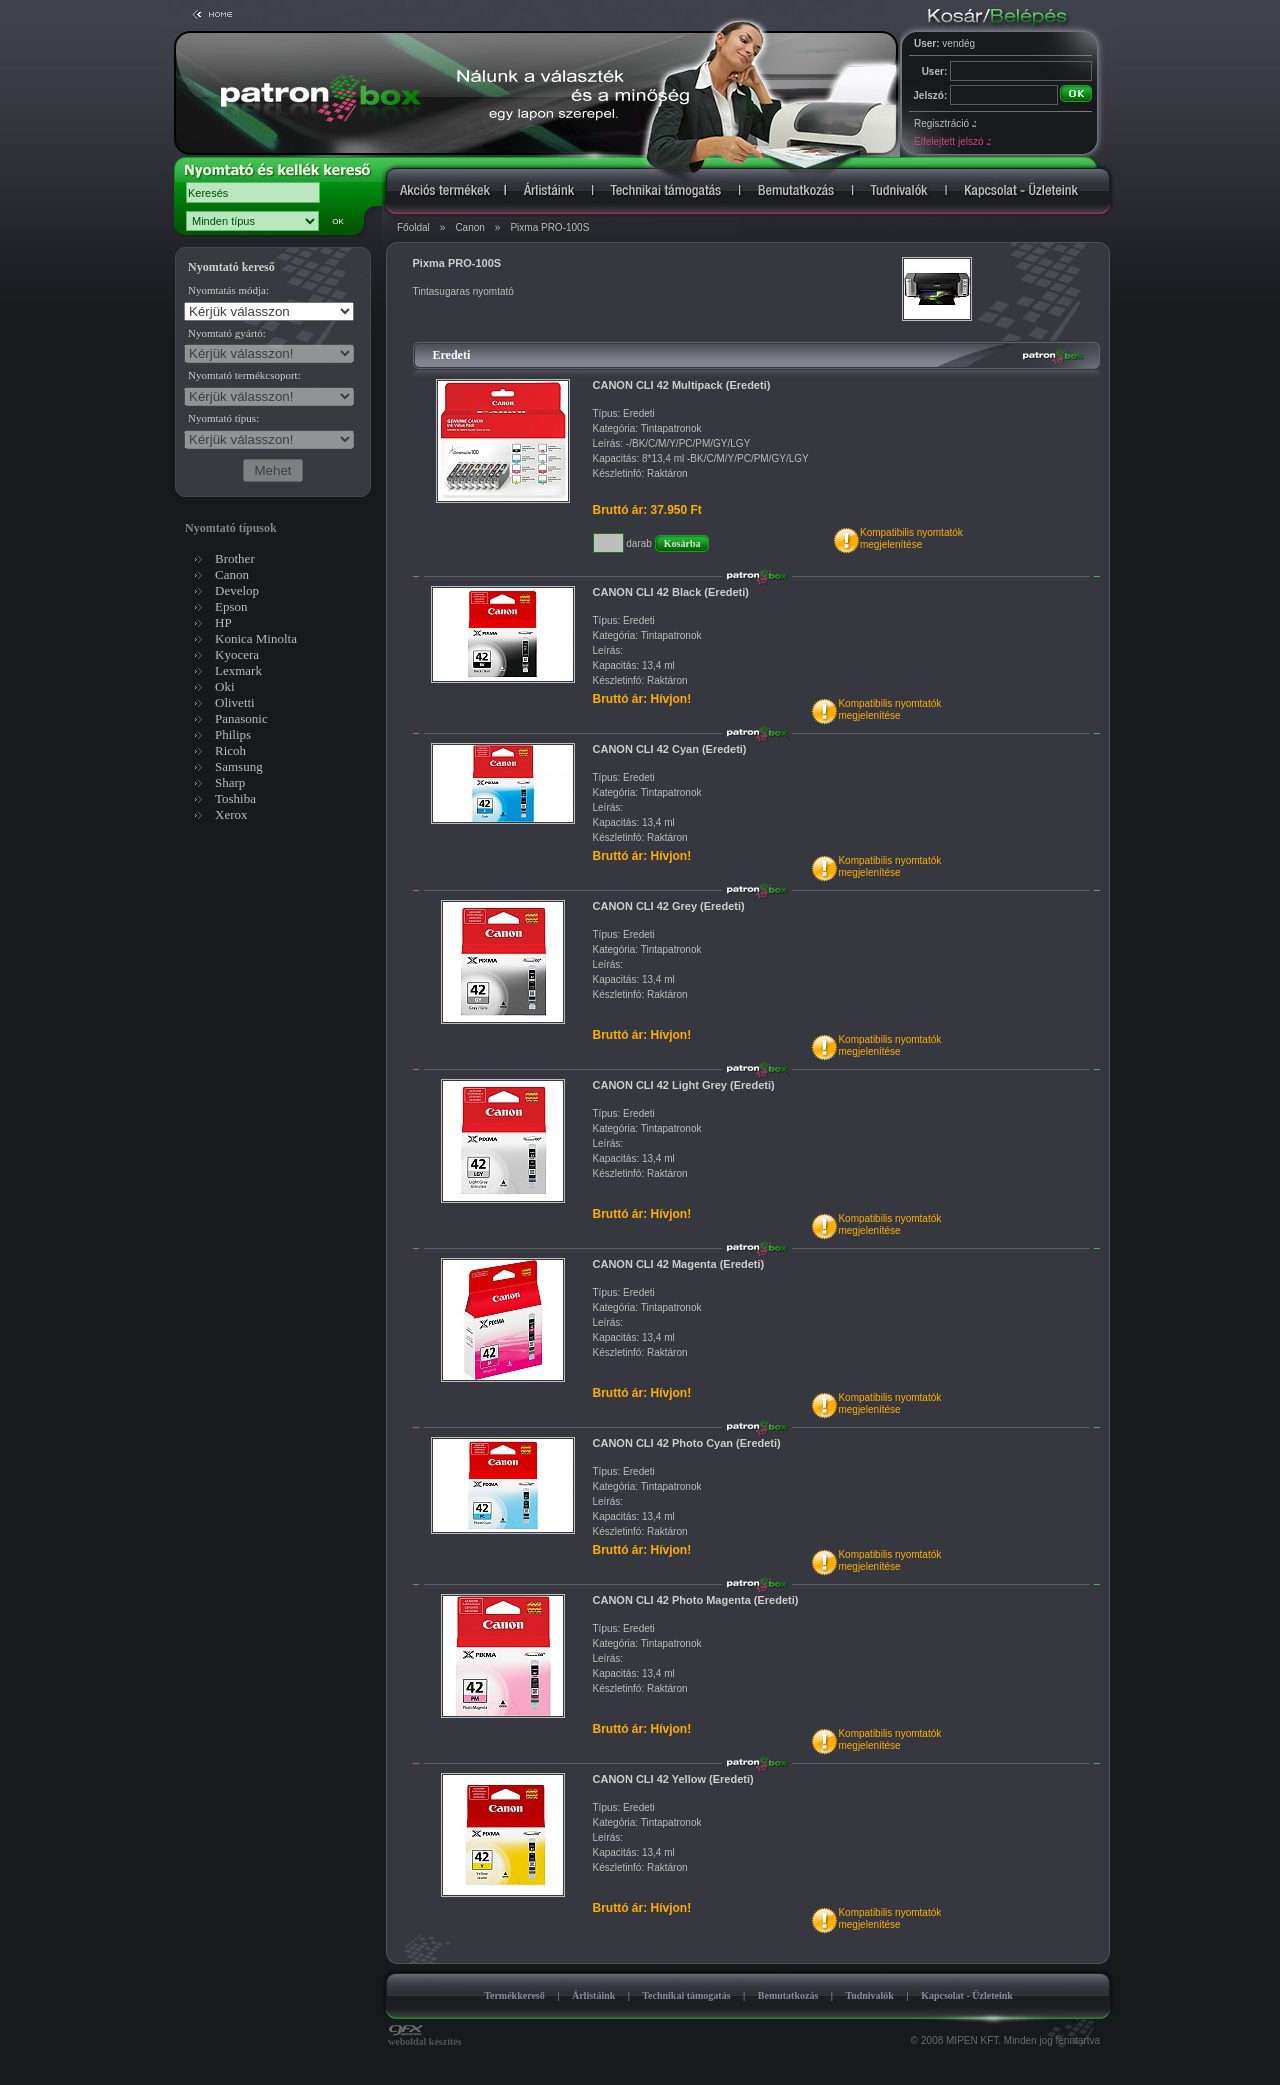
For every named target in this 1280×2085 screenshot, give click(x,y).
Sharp (230, 782)
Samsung (239, 766)
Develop (237, 590)
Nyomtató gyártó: (227, 333)
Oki (225, 686)
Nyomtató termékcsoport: (244, 375)
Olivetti (235, 702)
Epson (231, 606)
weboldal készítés (425, 2037)
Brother (235, 558)
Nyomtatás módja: (228, 290)
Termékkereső (514, 1995)
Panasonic (241, 718)
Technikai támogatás (686, 1995)
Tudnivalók (869, 1995)
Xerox (231, 814)
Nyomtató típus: (223, 418)
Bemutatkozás (788, 1995)
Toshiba (235, 798)
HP (223, 622)
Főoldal (413, 227)
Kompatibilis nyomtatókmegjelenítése (911, 538)
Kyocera (237, 654)
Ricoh (230, 750)
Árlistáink (593, 1995)
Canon (469, 227)
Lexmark (238, 670)
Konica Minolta (256, 638)
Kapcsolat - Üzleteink (967, 1995)
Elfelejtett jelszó (952, 141)
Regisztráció (945, 123)
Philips (233, 734)
